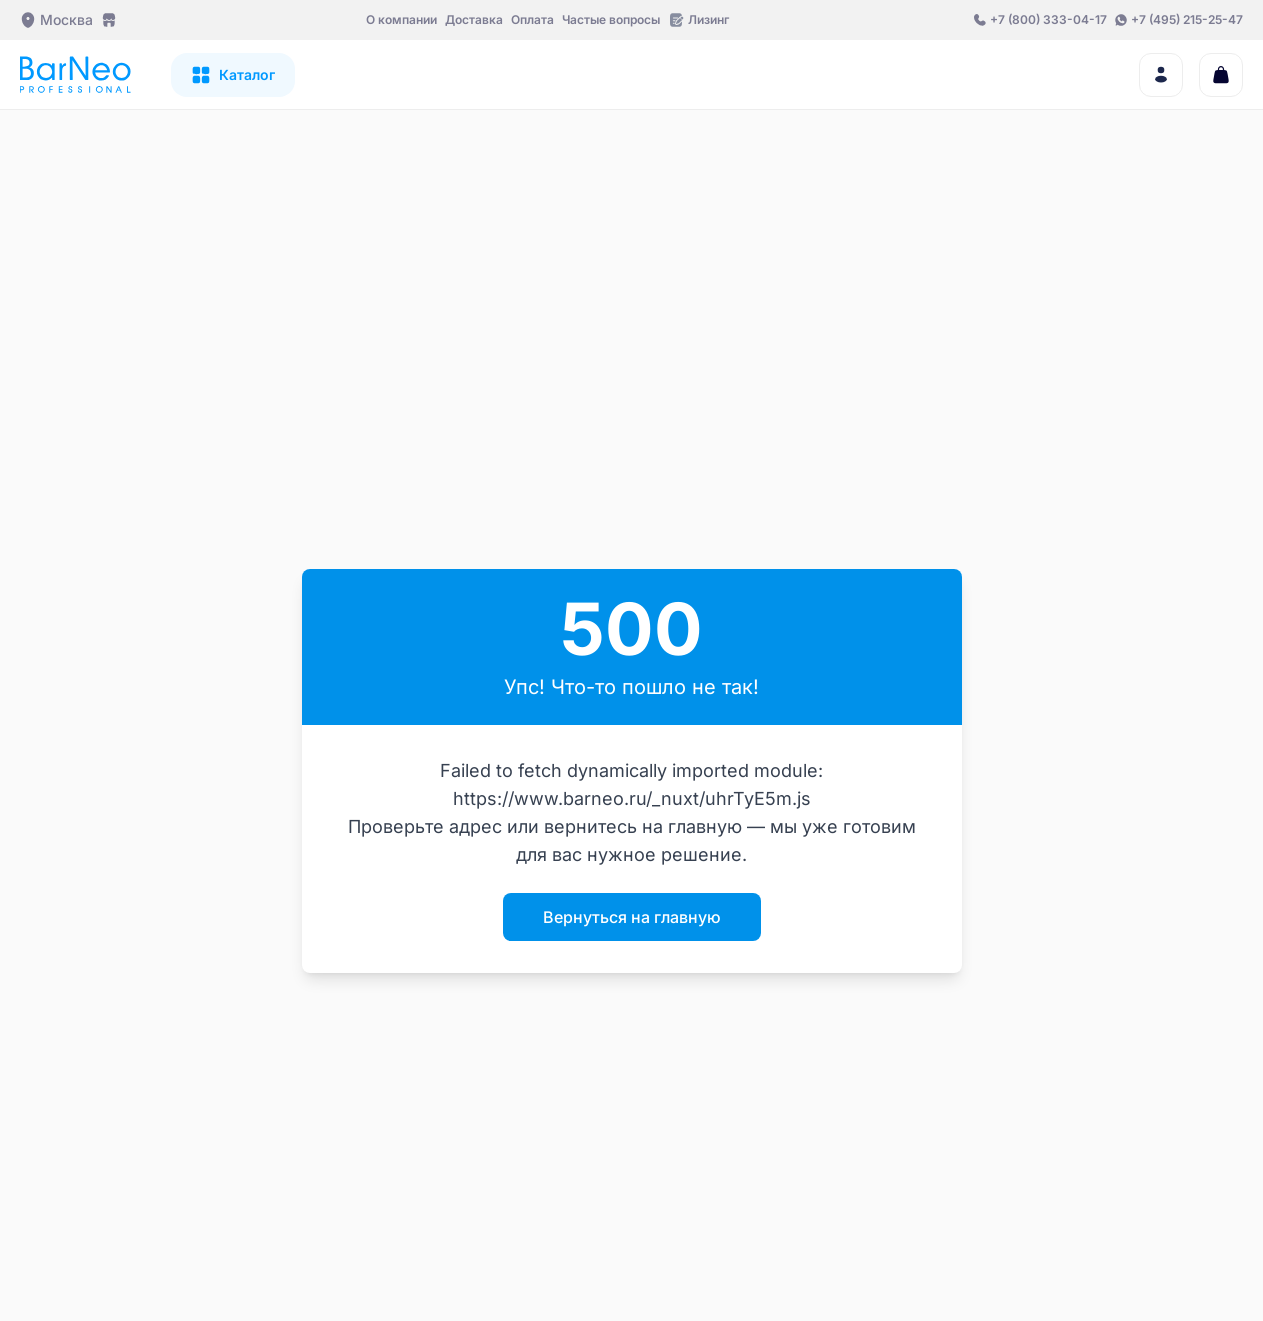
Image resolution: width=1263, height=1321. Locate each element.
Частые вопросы (611, 19)
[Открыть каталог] (233, 75)
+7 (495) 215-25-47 (1187, 19)
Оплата (532, 19)
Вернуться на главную (632, 917)
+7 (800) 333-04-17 (1048, 19)
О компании (401, 19)
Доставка (474, 19)
